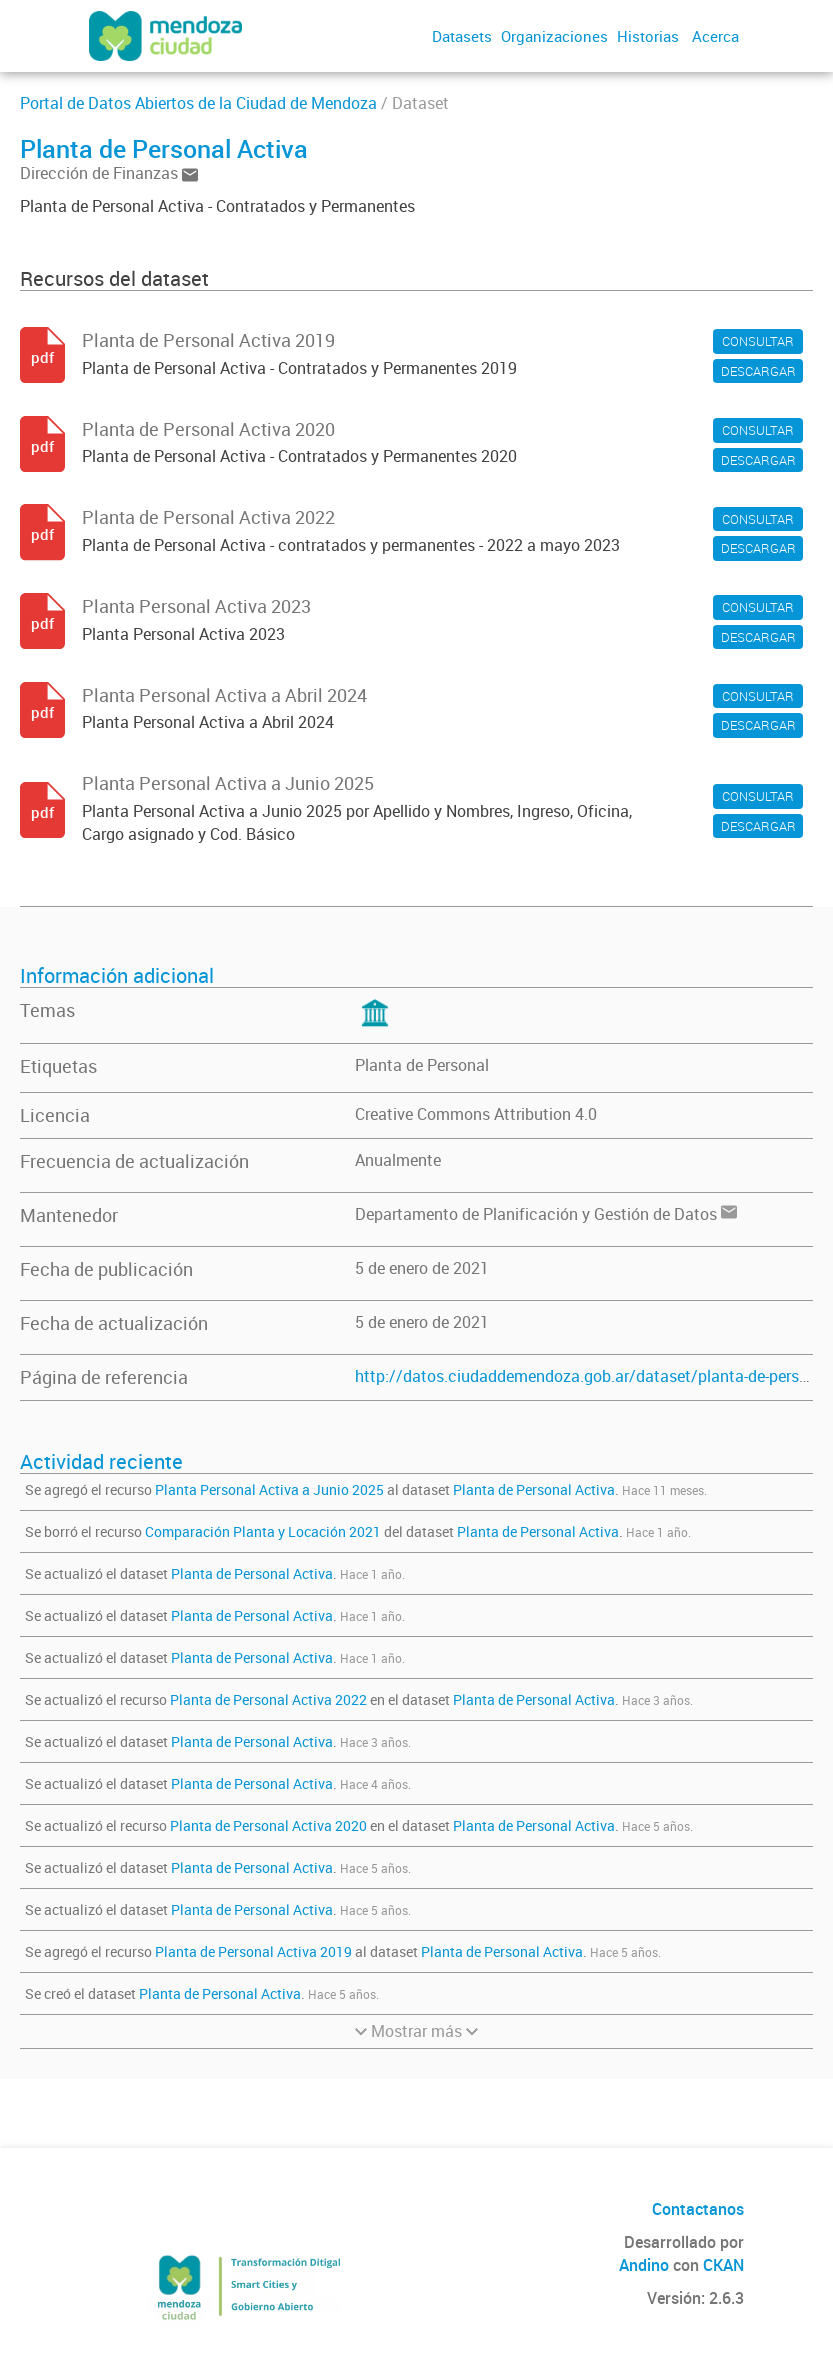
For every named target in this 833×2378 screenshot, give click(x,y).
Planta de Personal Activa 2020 (268, 1825)
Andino (644, 2265)
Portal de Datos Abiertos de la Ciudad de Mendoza (198, 103)
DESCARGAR (758, 371)
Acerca (715, 36)
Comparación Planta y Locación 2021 (263, 1531)
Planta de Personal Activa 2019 (253, 1951)
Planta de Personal (422, 1065)
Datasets (462, 36)
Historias (648, 36)
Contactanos (698, 2209)
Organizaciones (554, 36)
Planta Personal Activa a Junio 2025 (269, 1489)
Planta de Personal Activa (534, 1489)
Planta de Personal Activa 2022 (268, 1699)
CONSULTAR (758, 341)
